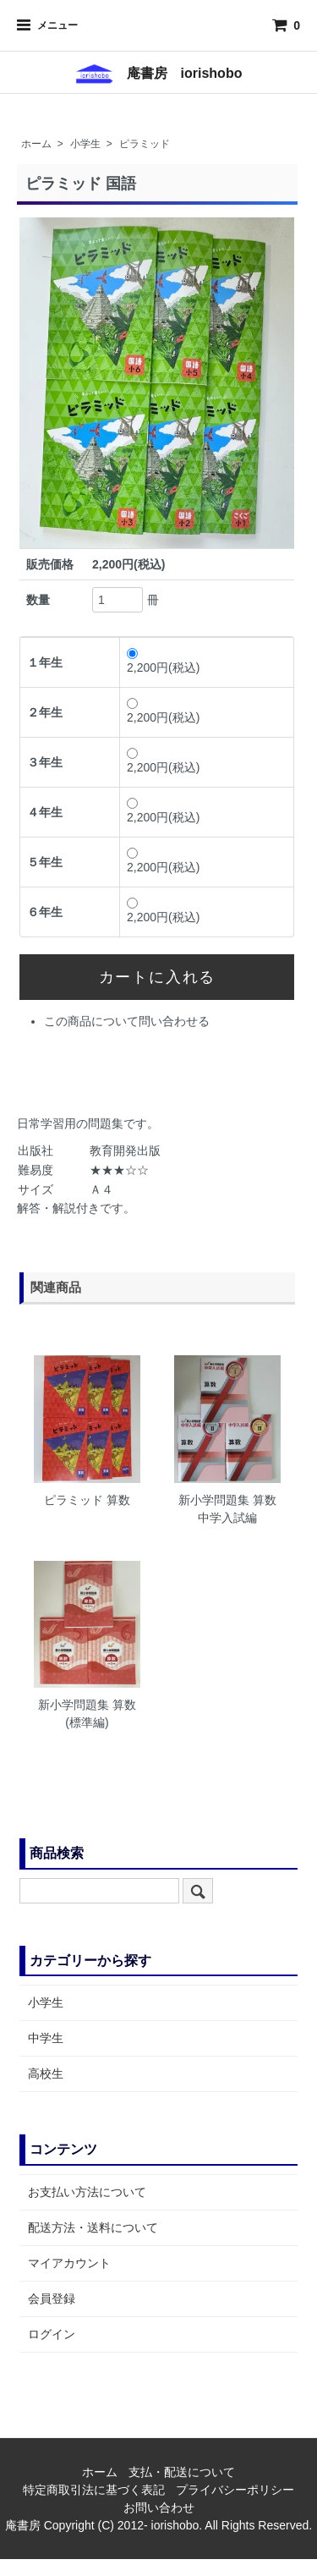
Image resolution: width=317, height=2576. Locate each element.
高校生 (45, 2073)
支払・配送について (181, 2472)
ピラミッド (144, 144)
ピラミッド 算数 (87, 1500)
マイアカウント (69, 2263)
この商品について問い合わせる (127, 1021)
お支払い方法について (87, 2192)
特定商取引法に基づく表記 (94, 2489)
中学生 (45, 2038)
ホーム (36, 144)
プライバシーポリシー (235, 2489)
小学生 (85, 144)
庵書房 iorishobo (159, 73)
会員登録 (51, 2298)
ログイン (51, 2334)
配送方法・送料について (93, 2227)
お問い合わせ (158, 2507)
